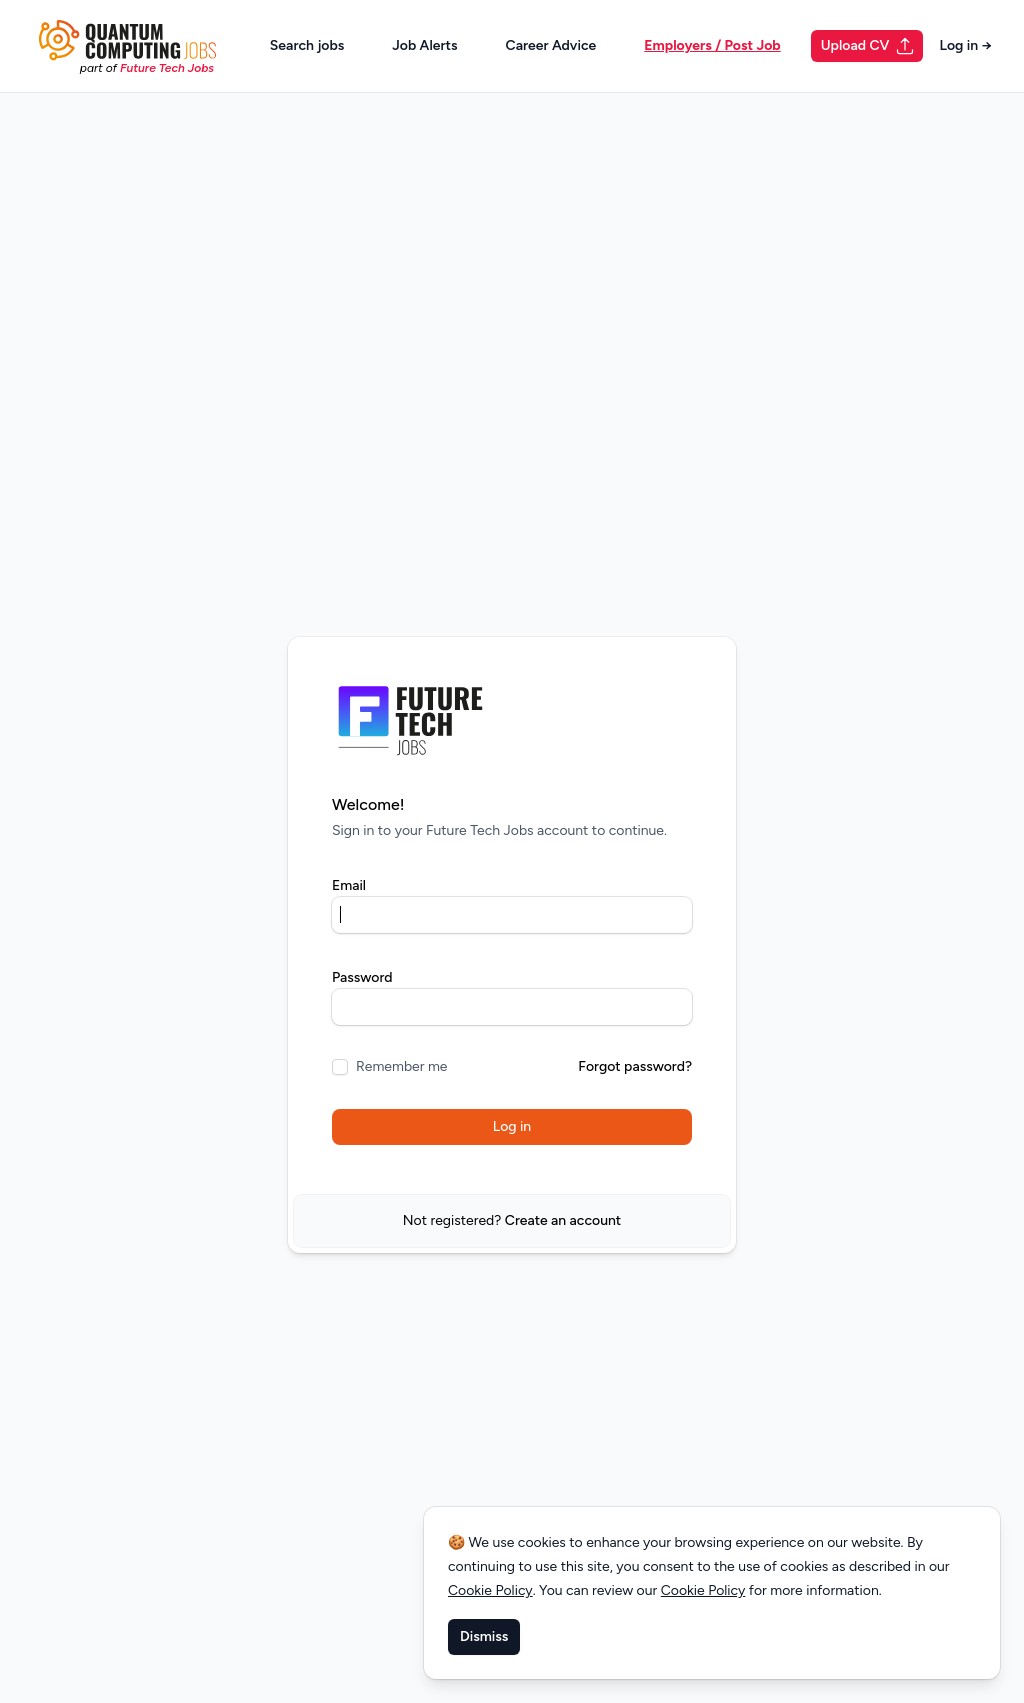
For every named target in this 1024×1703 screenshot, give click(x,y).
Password (362, 977)
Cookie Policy (490, 1590)
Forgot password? (635, 1066)
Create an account (563, 1220)
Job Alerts (424, 45)
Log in (965, 45)
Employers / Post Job (712, 45)
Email (349, 885)
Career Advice (551, 45)
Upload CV (868, 46)
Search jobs (307, 45)
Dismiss (484, 1636)
